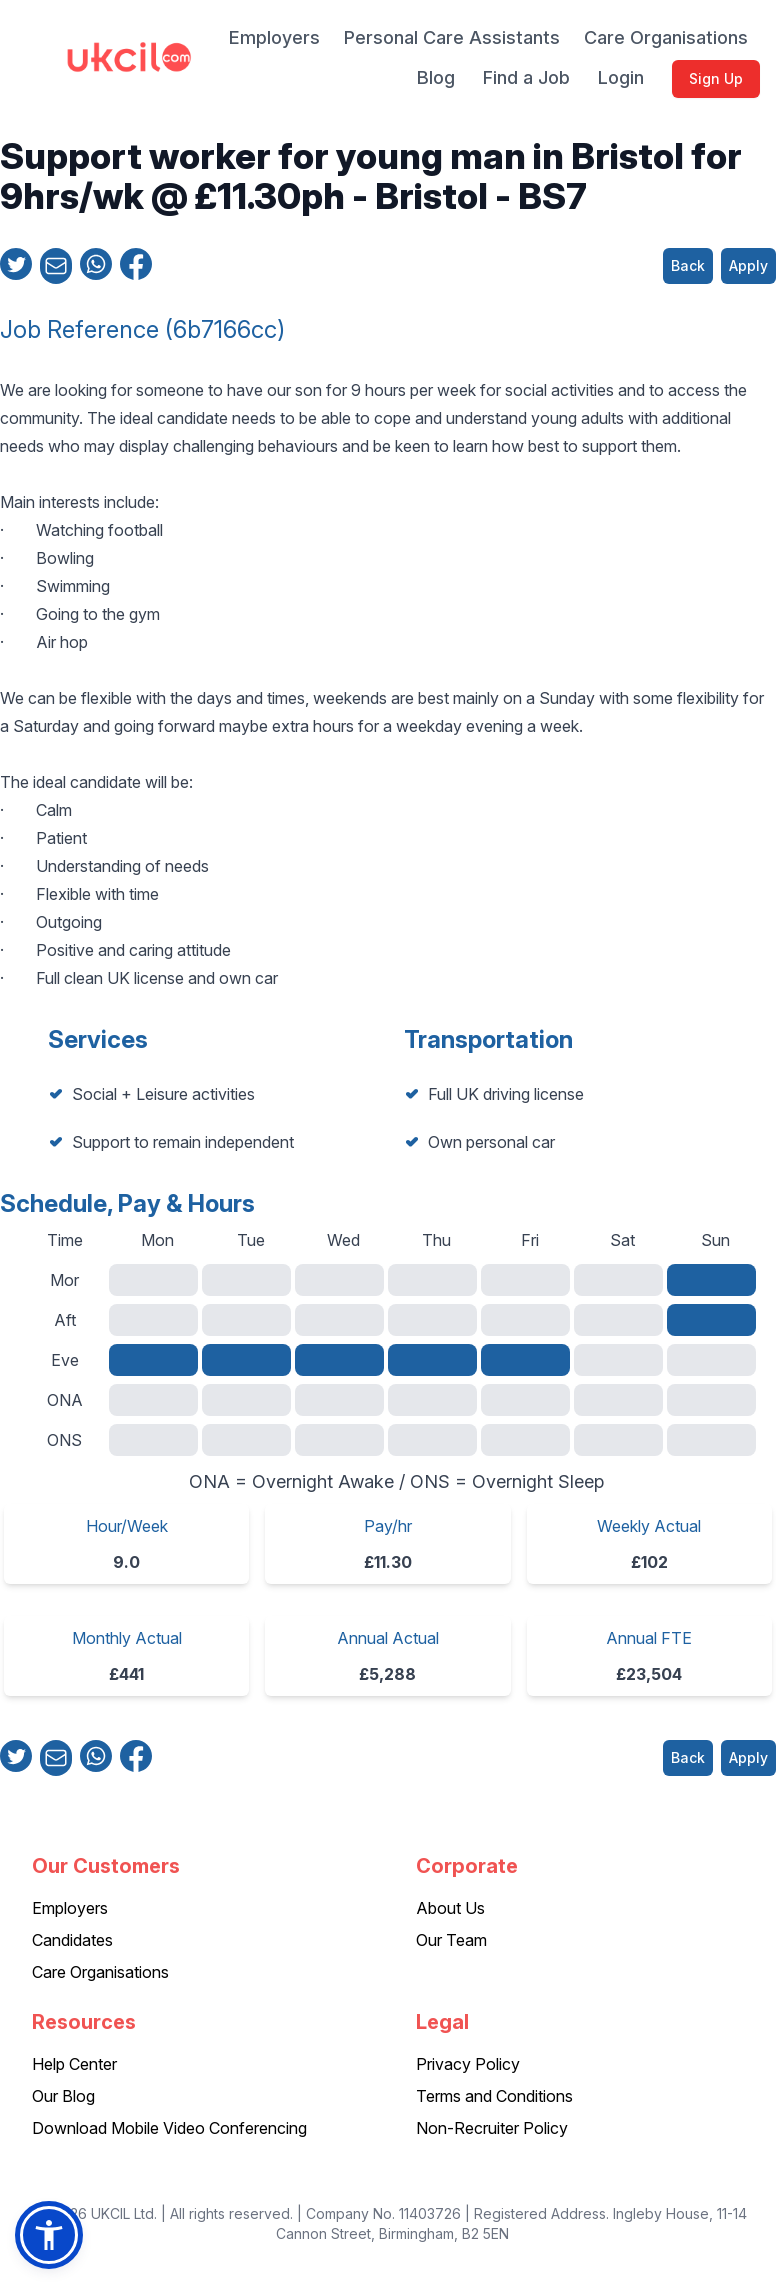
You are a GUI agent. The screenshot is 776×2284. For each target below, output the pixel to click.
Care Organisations (666, 37)
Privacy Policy (468, 2064)
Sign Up (716, 78)
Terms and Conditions (494, 2096)
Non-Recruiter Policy (492, 2128)
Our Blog (63, 2096)
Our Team (451, 1940)
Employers (274, 37)
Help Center (74, 2064)
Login (621, 77)
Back (688, 265)
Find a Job (526, 77)
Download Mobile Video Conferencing (169, 2128)
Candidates (72, 1940)
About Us (450, 1908)
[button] (49, 2235)
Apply (748, 265)
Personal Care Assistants (452, 37)
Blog (436, 77)
